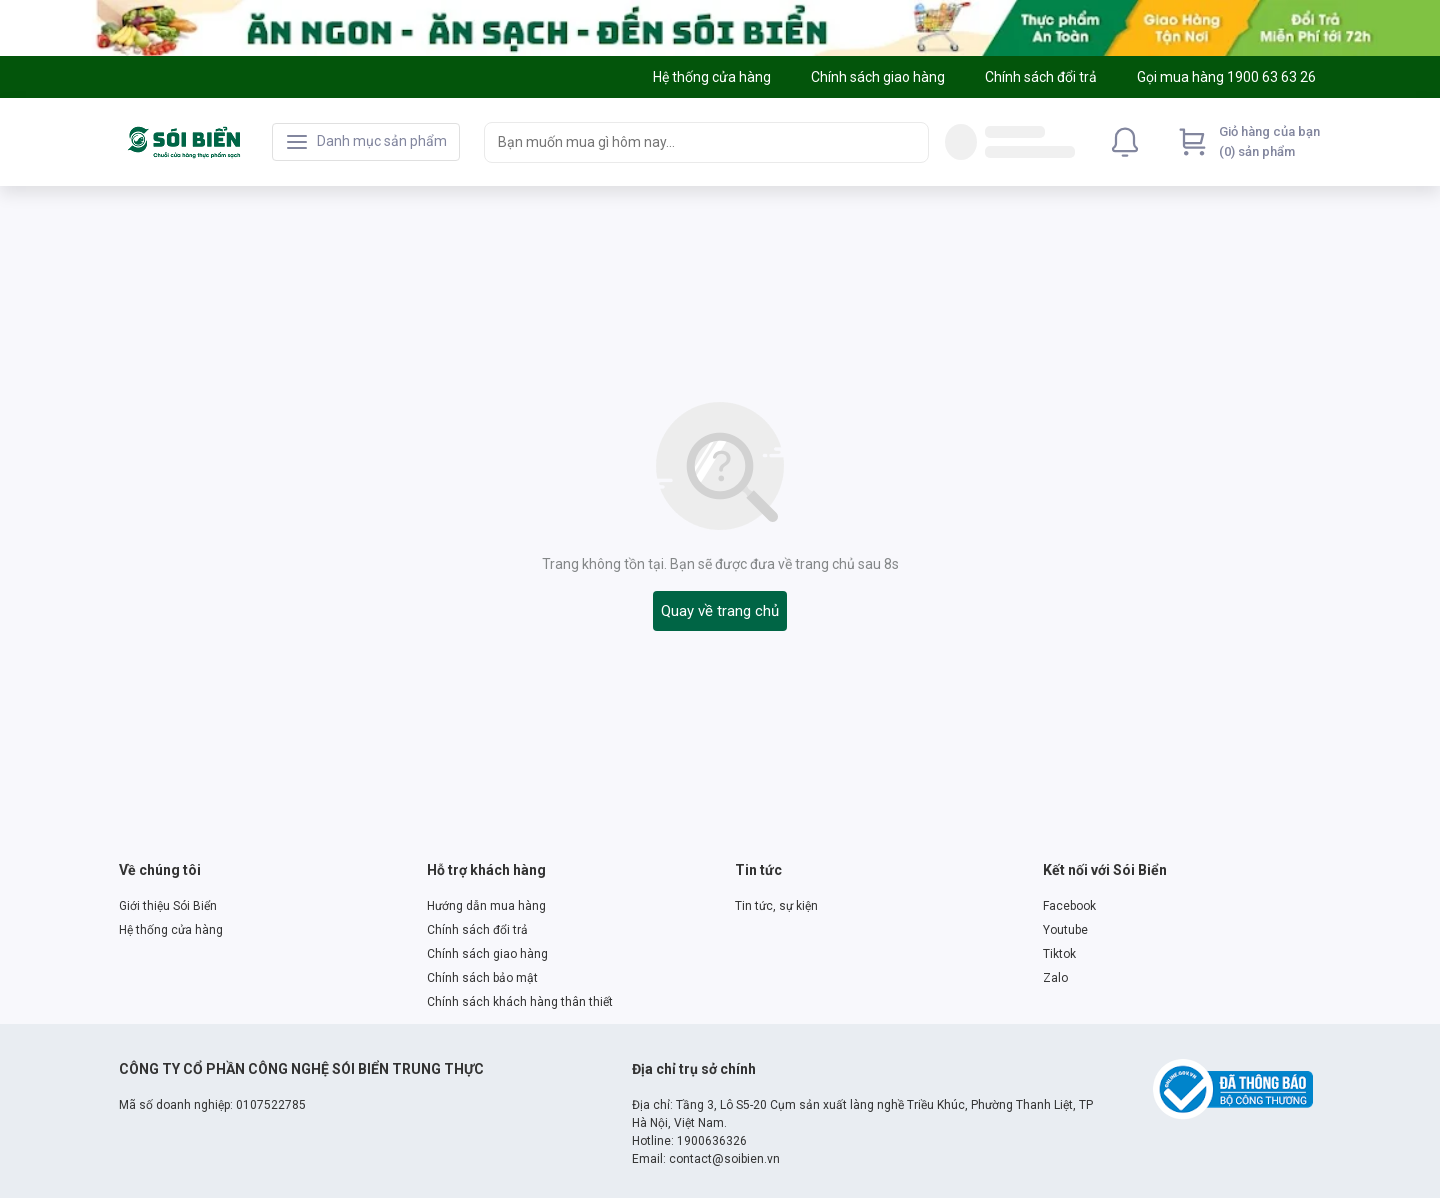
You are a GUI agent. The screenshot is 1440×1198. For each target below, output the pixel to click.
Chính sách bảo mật (482, 978)
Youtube (1065, 930)
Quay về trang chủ (720, 611)
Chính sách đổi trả (477, 930)
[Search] (909, 142)
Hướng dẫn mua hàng (486, 906)
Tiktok (1059, 954)
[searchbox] (688, 142)
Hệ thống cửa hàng (171, 930)
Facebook (1069, 906)
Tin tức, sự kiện (776, 906)
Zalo (1055, 978)
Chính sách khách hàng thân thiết (520, 1002)
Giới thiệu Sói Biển (168, 906)
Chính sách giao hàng (487, 954)
